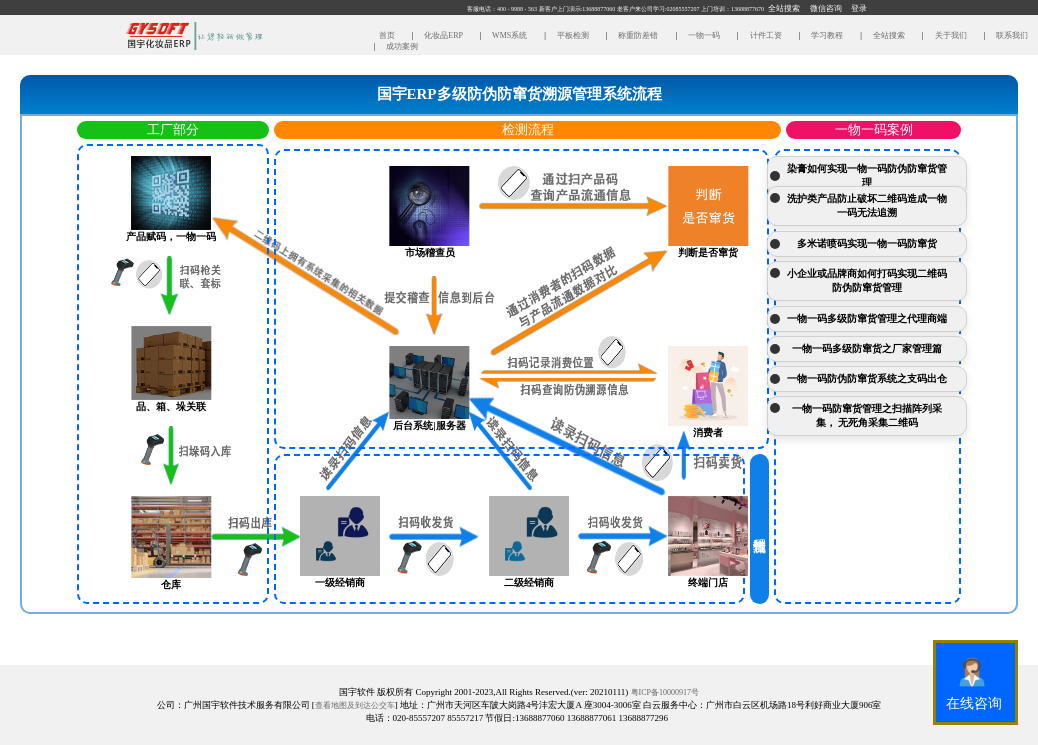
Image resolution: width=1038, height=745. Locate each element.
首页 (388, 35)
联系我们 (1010, 35)
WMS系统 (508, 35)
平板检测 (572, 35)
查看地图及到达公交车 (355, 705)
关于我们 (950, 35)
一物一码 (703, 35)
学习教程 (826, 35)
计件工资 (765, 35)
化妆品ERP (442, 35)
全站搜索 (888, 35)
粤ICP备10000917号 (665, 692)
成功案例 (400, 46)
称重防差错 (637, 35)
